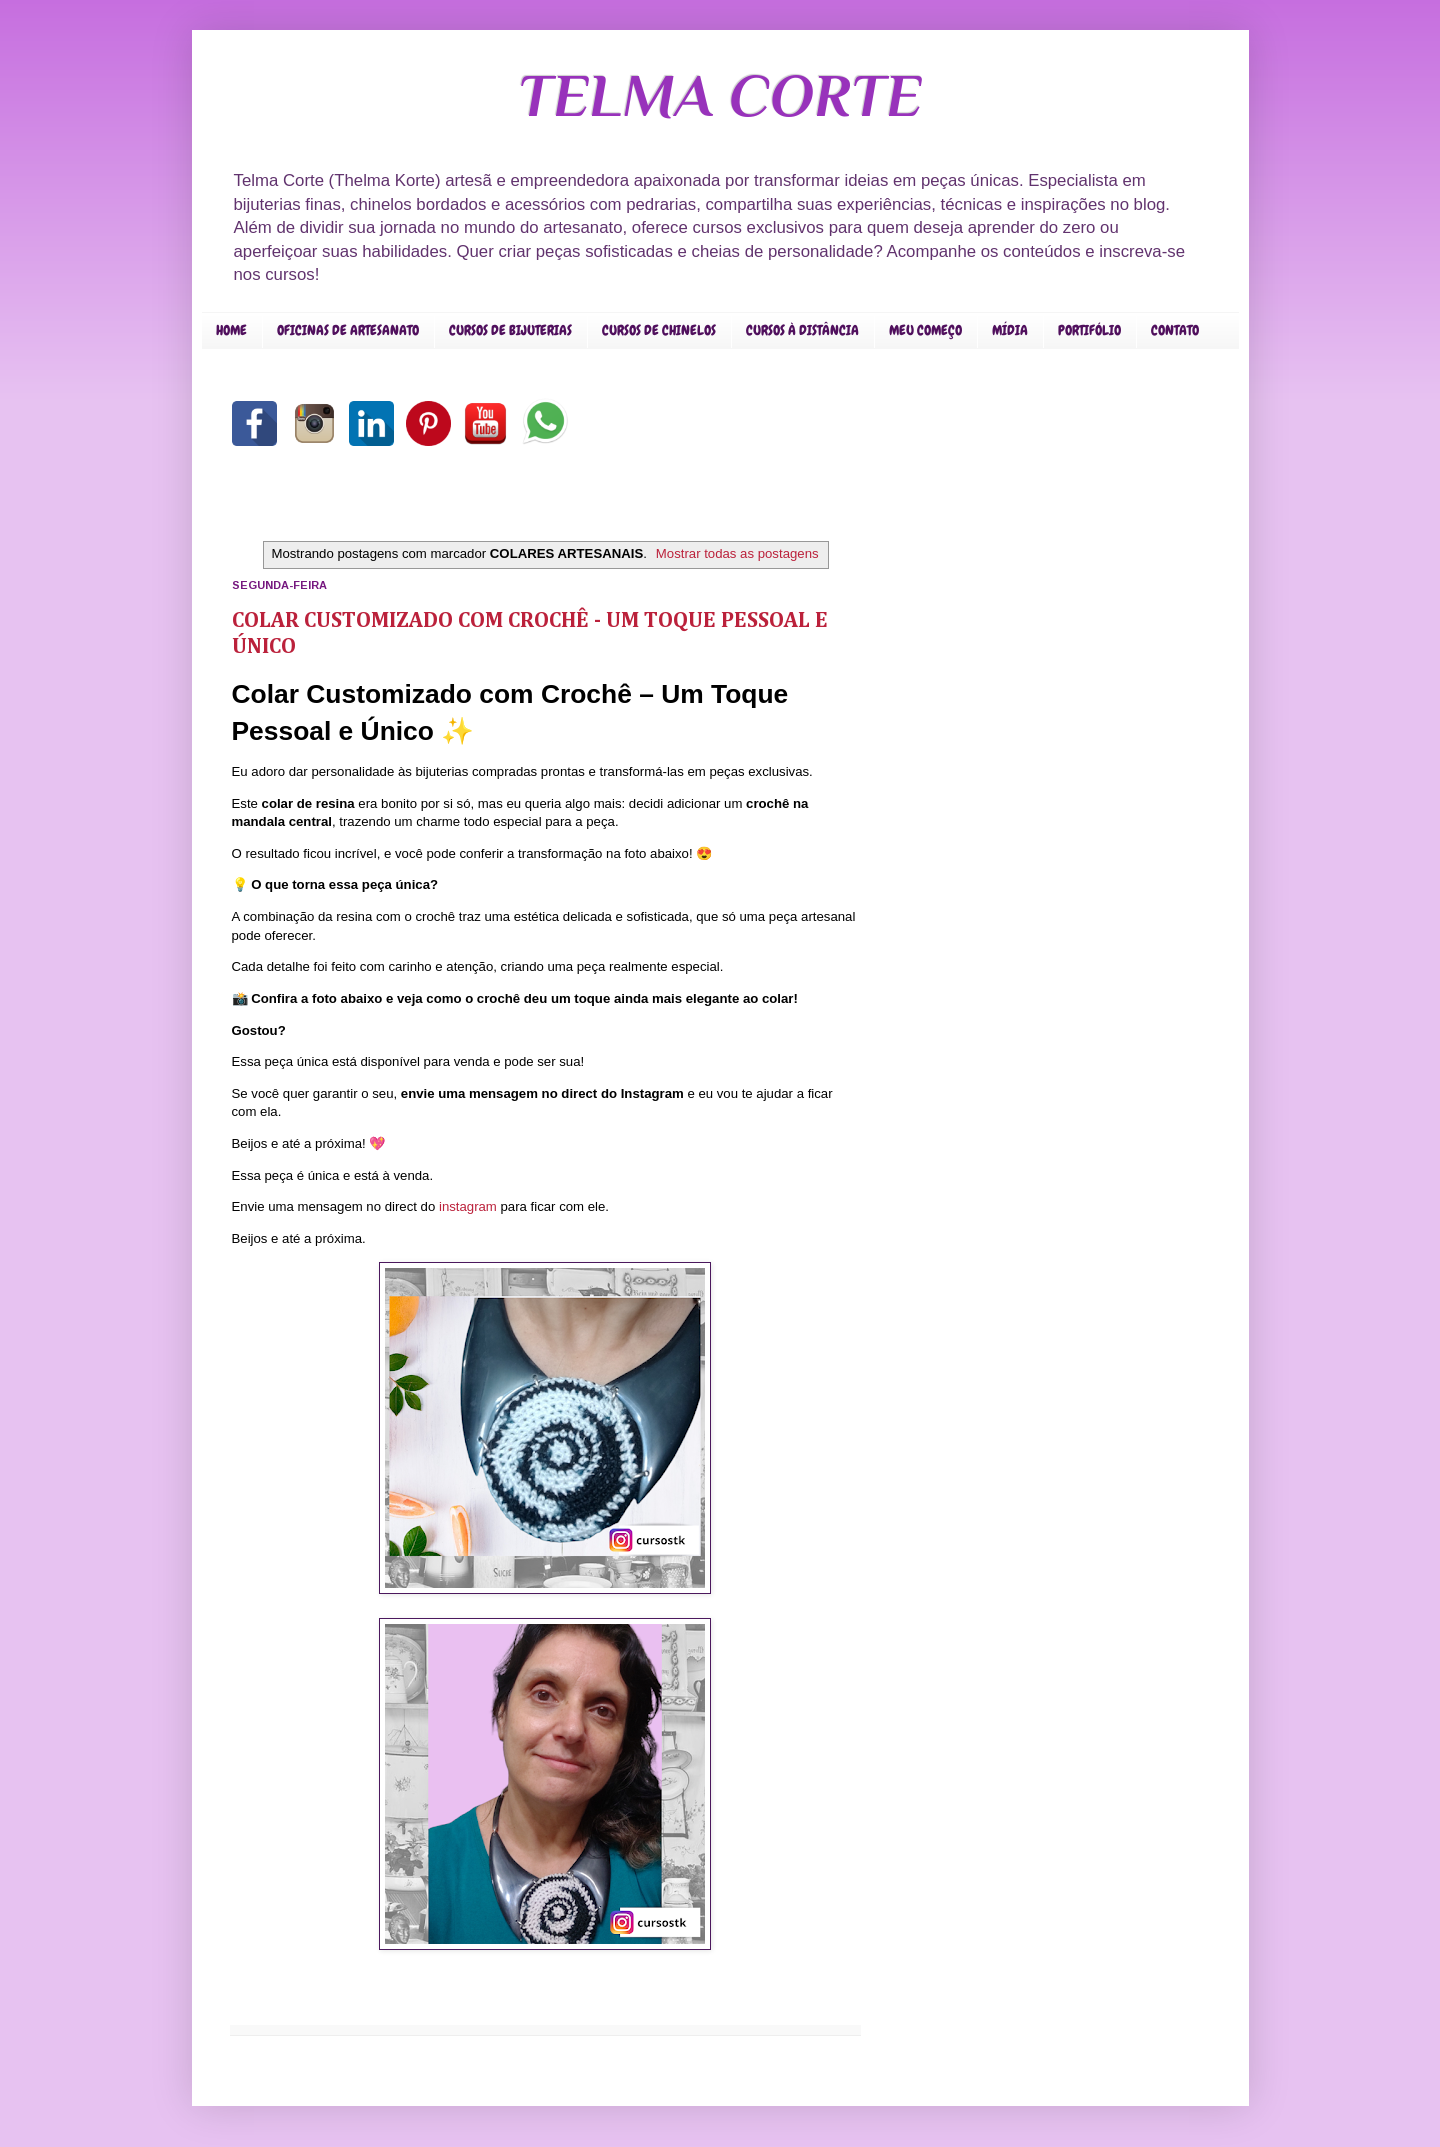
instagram (468, 1206)
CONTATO (1175, 330)
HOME (231, 330)
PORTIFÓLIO (1089, 330)
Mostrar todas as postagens (737, 553)
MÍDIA (1010, 330)
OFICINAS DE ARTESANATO (348, 330)
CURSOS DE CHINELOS (659, 330)
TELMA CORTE (720, 95)
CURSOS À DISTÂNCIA (802, 330)
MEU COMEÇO (925, 330)
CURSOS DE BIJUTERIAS (510, 330)
